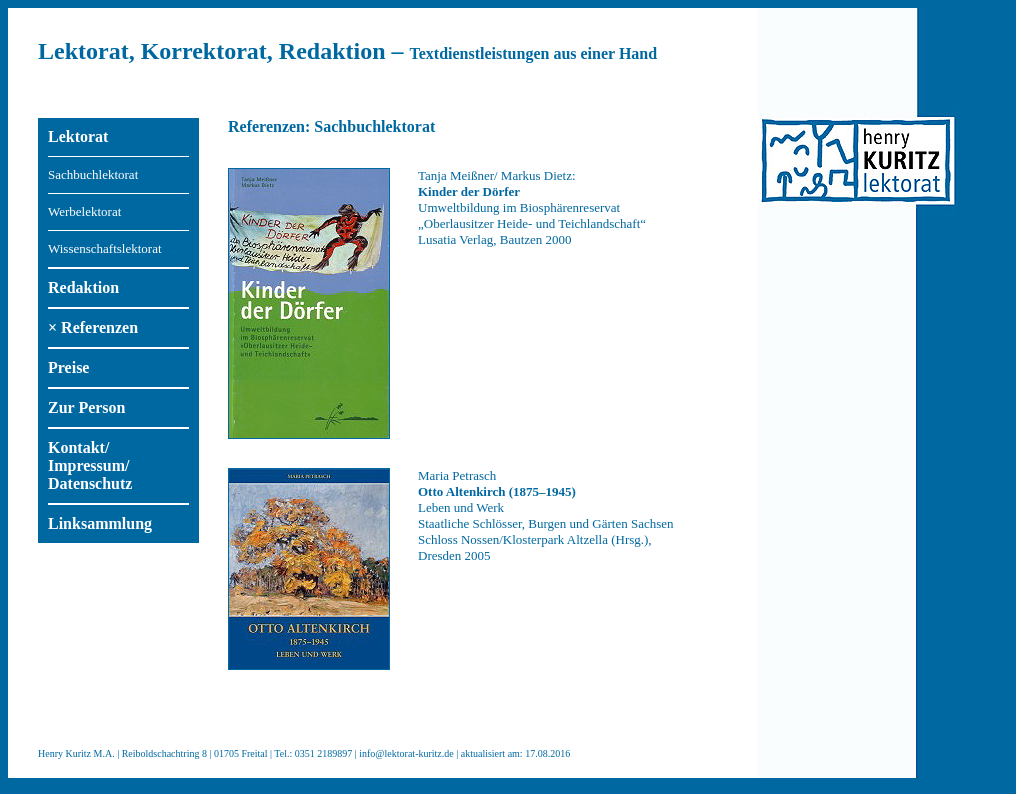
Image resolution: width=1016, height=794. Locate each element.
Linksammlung (100, 523)
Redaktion (83, 287)
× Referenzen (93, 327)
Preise (68, 367)
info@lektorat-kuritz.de (406, 753)
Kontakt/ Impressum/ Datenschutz (90, 465)
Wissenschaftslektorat (105, 248)
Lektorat (78, 136)
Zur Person (86, 407)
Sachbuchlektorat (93, 174)
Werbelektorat (84, 211)
